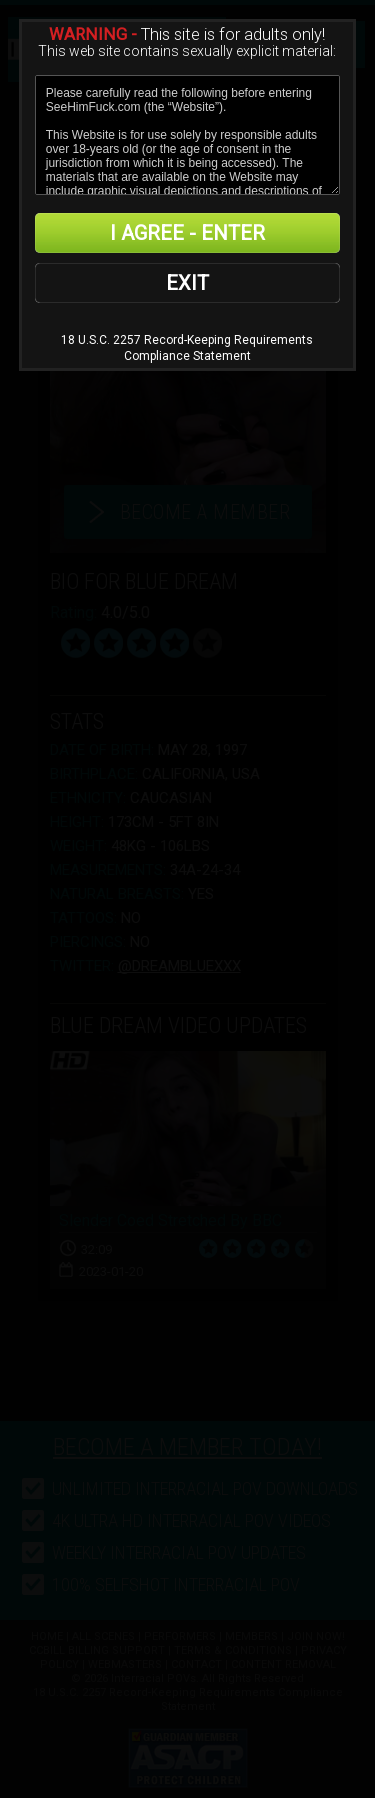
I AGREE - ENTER (187, 233)
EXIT (187, 283)
